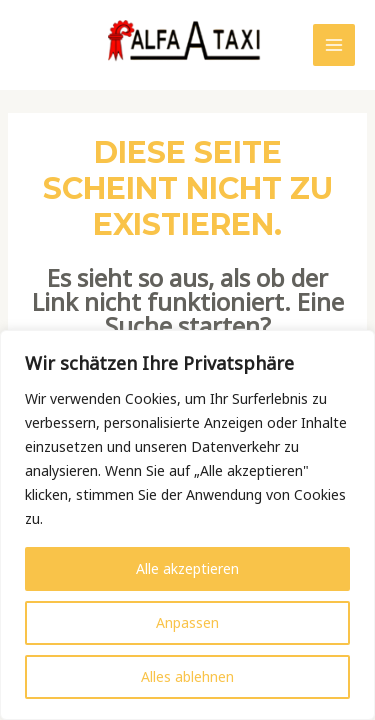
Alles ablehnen (187, 676)
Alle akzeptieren (187, 568)
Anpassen (187, 622)
